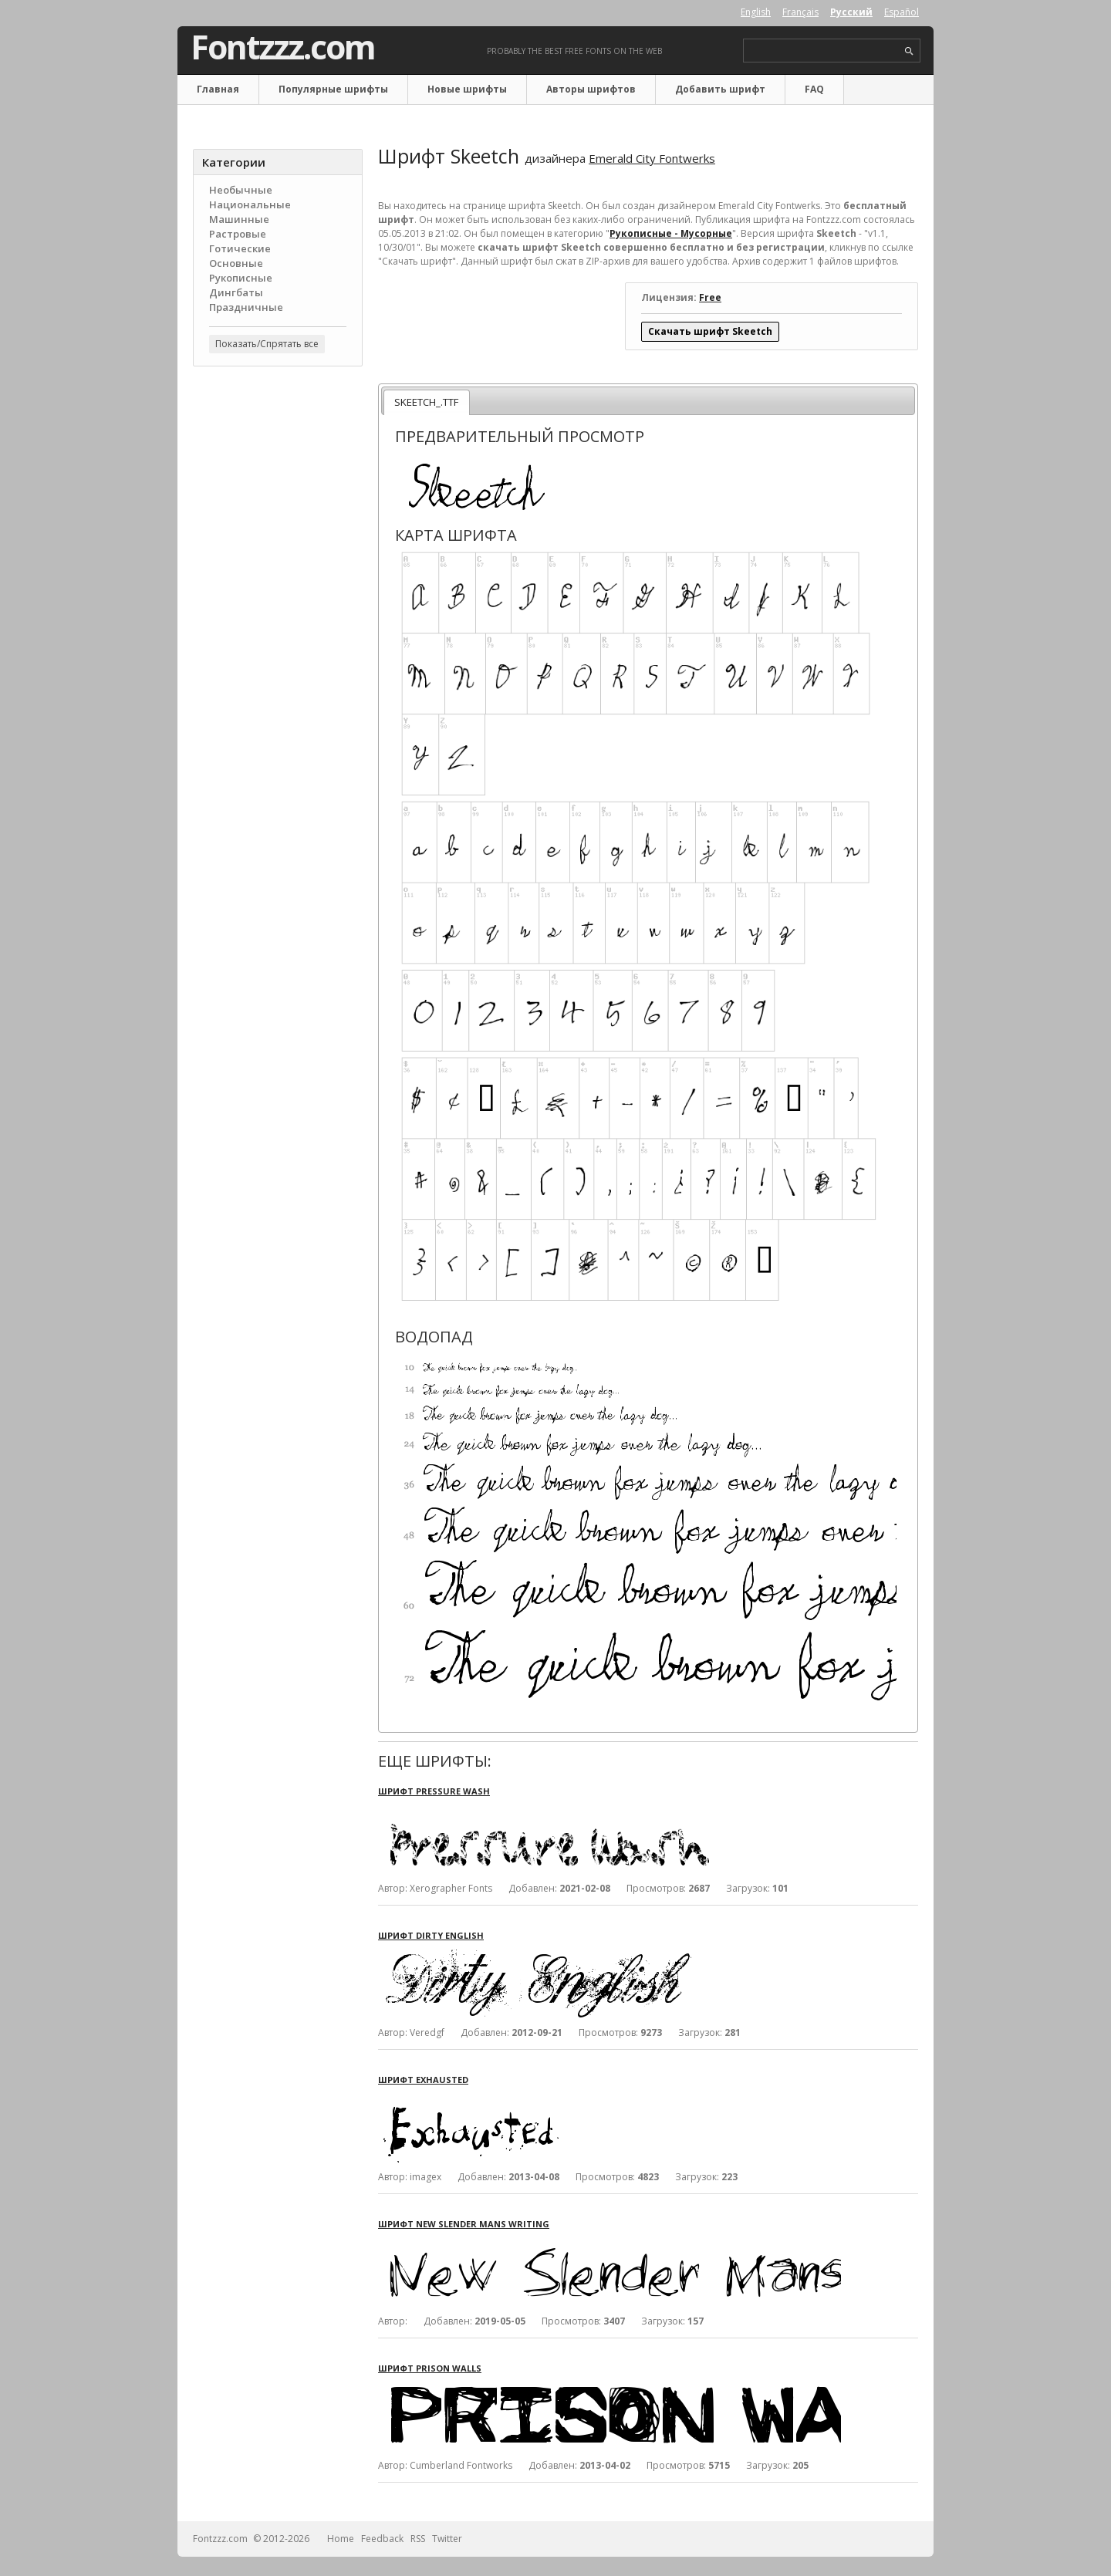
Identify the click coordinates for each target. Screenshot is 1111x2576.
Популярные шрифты (333, 89)
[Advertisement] (278, 625)
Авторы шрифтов (591, 89)
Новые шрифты (467, 89)
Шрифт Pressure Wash (434, 1791)
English (756, 12)
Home (340, 2538)
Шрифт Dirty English (431, 1935)
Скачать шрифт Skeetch (710, 331)
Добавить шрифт (720, 89)
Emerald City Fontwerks (652, 158)
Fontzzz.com (283, 47)
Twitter (447, 2538)
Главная (218, 89)
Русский (851, 12)
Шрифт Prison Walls (429, 2368)
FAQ (814, 89)
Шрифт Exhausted (423, 2079)
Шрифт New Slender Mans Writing (463, 2224)
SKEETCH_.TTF (426, 402)
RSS (417, 2538)
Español (901, 12)
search (909, 51)
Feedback (382, 2538)
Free (710, 297)
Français (800, 12)
